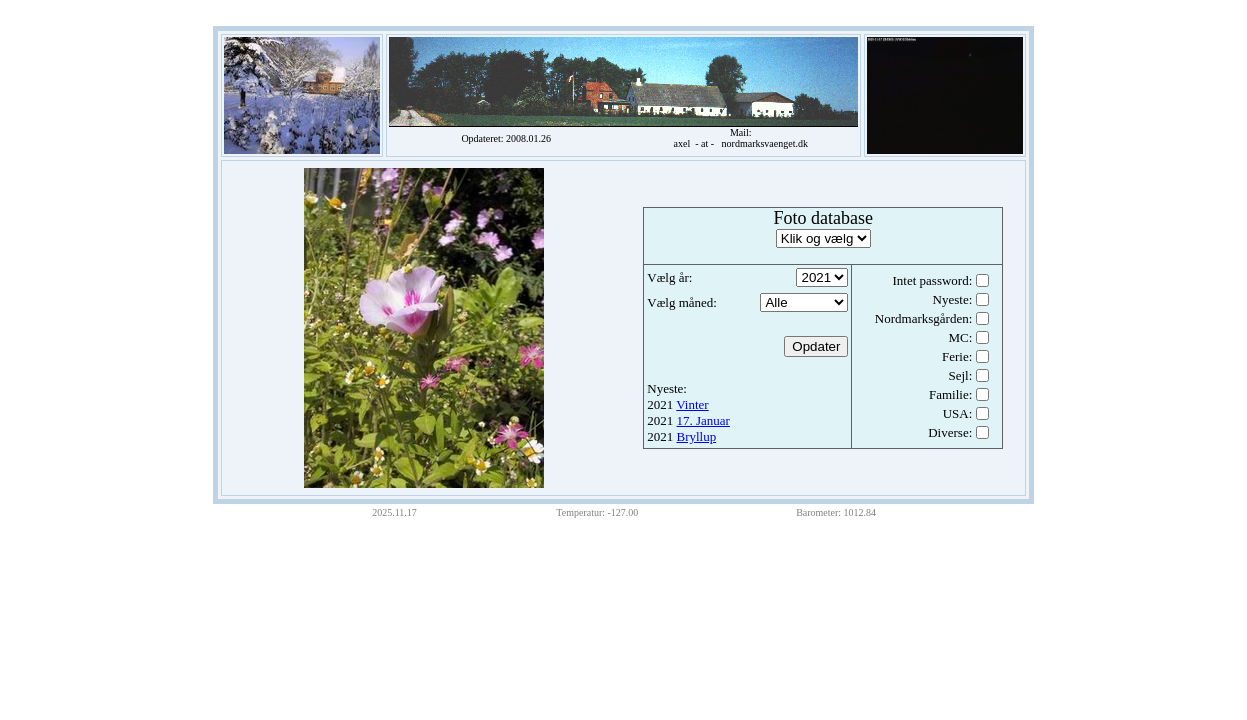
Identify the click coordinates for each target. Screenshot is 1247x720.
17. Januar (703, 420)
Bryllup (697, 436)
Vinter (692, 404)
